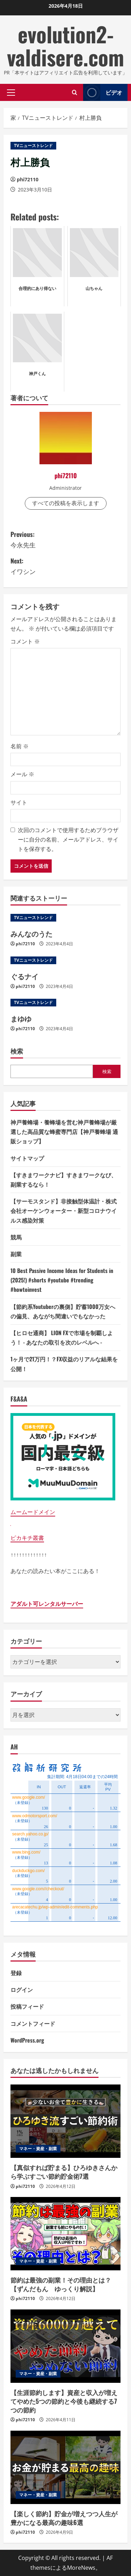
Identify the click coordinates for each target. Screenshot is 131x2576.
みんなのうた (31, 933)
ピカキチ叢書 (27, 1538)
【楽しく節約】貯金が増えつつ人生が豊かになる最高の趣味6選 (63, 2518)
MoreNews (81, 2567)
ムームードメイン (32, 1512)
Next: (65, 566)
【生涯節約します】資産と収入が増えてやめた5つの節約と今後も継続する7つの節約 (63, 2401)
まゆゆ (20, 1018)
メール (22, 774)
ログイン (21, 1989)
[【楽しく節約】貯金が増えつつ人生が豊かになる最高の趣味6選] (65, 2467)
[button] (11, 92)
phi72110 (27, 179)
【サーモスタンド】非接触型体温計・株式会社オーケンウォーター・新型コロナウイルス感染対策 (63, 1210)
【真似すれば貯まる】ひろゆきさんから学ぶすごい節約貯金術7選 (63, 2172)
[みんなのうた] (65, 917)
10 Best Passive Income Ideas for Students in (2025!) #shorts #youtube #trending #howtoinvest (61, 1280)
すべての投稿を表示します (65, 503)
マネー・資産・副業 (38, 2149)
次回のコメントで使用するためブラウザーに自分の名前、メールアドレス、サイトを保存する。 (68, 839)
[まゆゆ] (65, 1002)
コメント (25, 641)
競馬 (16, 1237)
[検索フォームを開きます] (74, 92)
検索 (16, 1051)
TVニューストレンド (33, 145)
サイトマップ (27, 1158)
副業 (16, 1254)
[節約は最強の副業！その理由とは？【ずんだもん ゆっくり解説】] (65, 2233)
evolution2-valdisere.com (65, 45)
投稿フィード (27, 2006)
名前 (19, 746)
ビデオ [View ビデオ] (102, 92)
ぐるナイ (24, 976)
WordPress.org (27, 2040)
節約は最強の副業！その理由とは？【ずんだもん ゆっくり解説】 (60, 2284)
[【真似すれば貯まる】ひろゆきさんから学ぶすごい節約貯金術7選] (65, 2121)
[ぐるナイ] (65, 960)
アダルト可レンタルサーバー (46, 1604)
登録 (16, 1973)
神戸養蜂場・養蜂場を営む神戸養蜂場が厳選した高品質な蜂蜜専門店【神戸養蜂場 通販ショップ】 (64, 1131)
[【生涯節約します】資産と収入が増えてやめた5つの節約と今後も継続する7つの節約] (65, 2346)
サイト (18, 802)
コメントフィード (32, 2023)
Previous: (65, 540)
